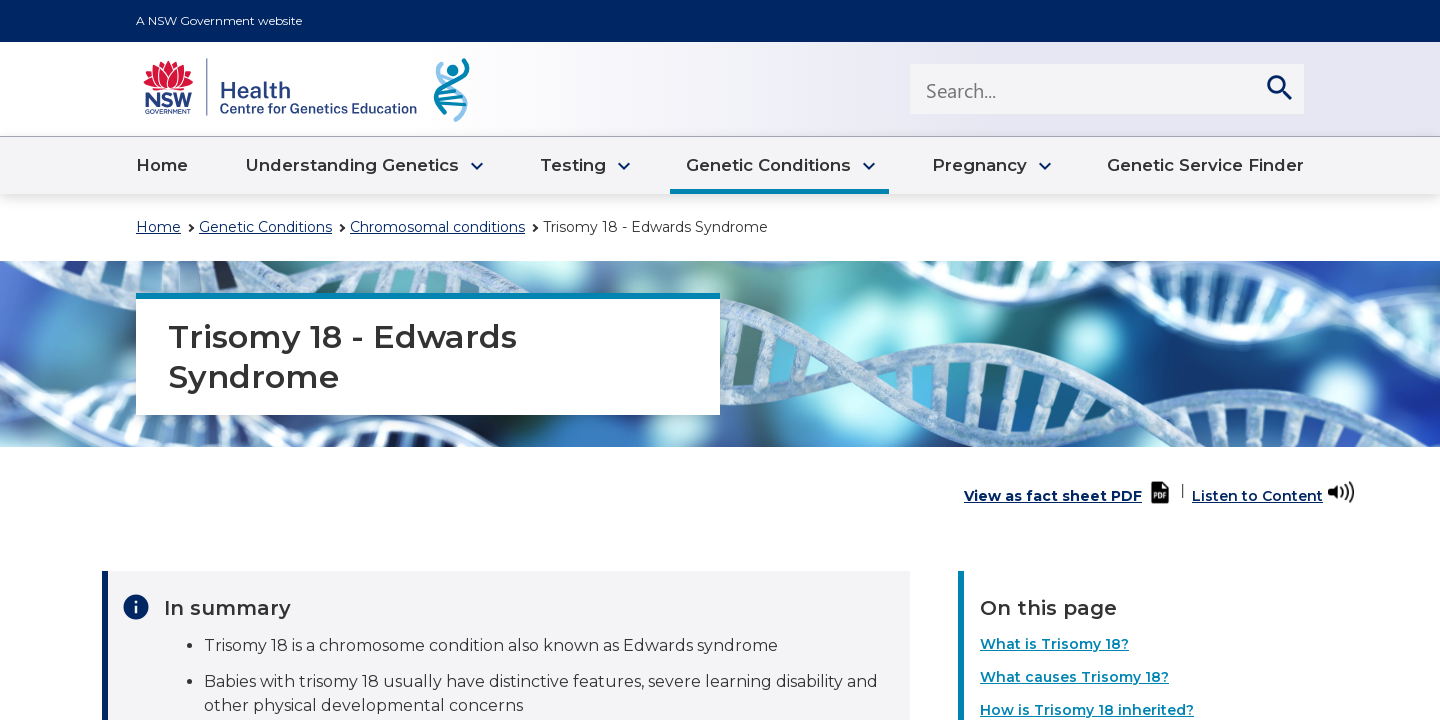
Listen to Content (1257, 496)
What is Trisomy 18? (1054, 644)
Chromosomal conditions (437, 227)
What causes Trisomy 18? (1074, 677)
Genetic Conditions (265, 227)
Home (158, 227)
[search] (1279, 89)
